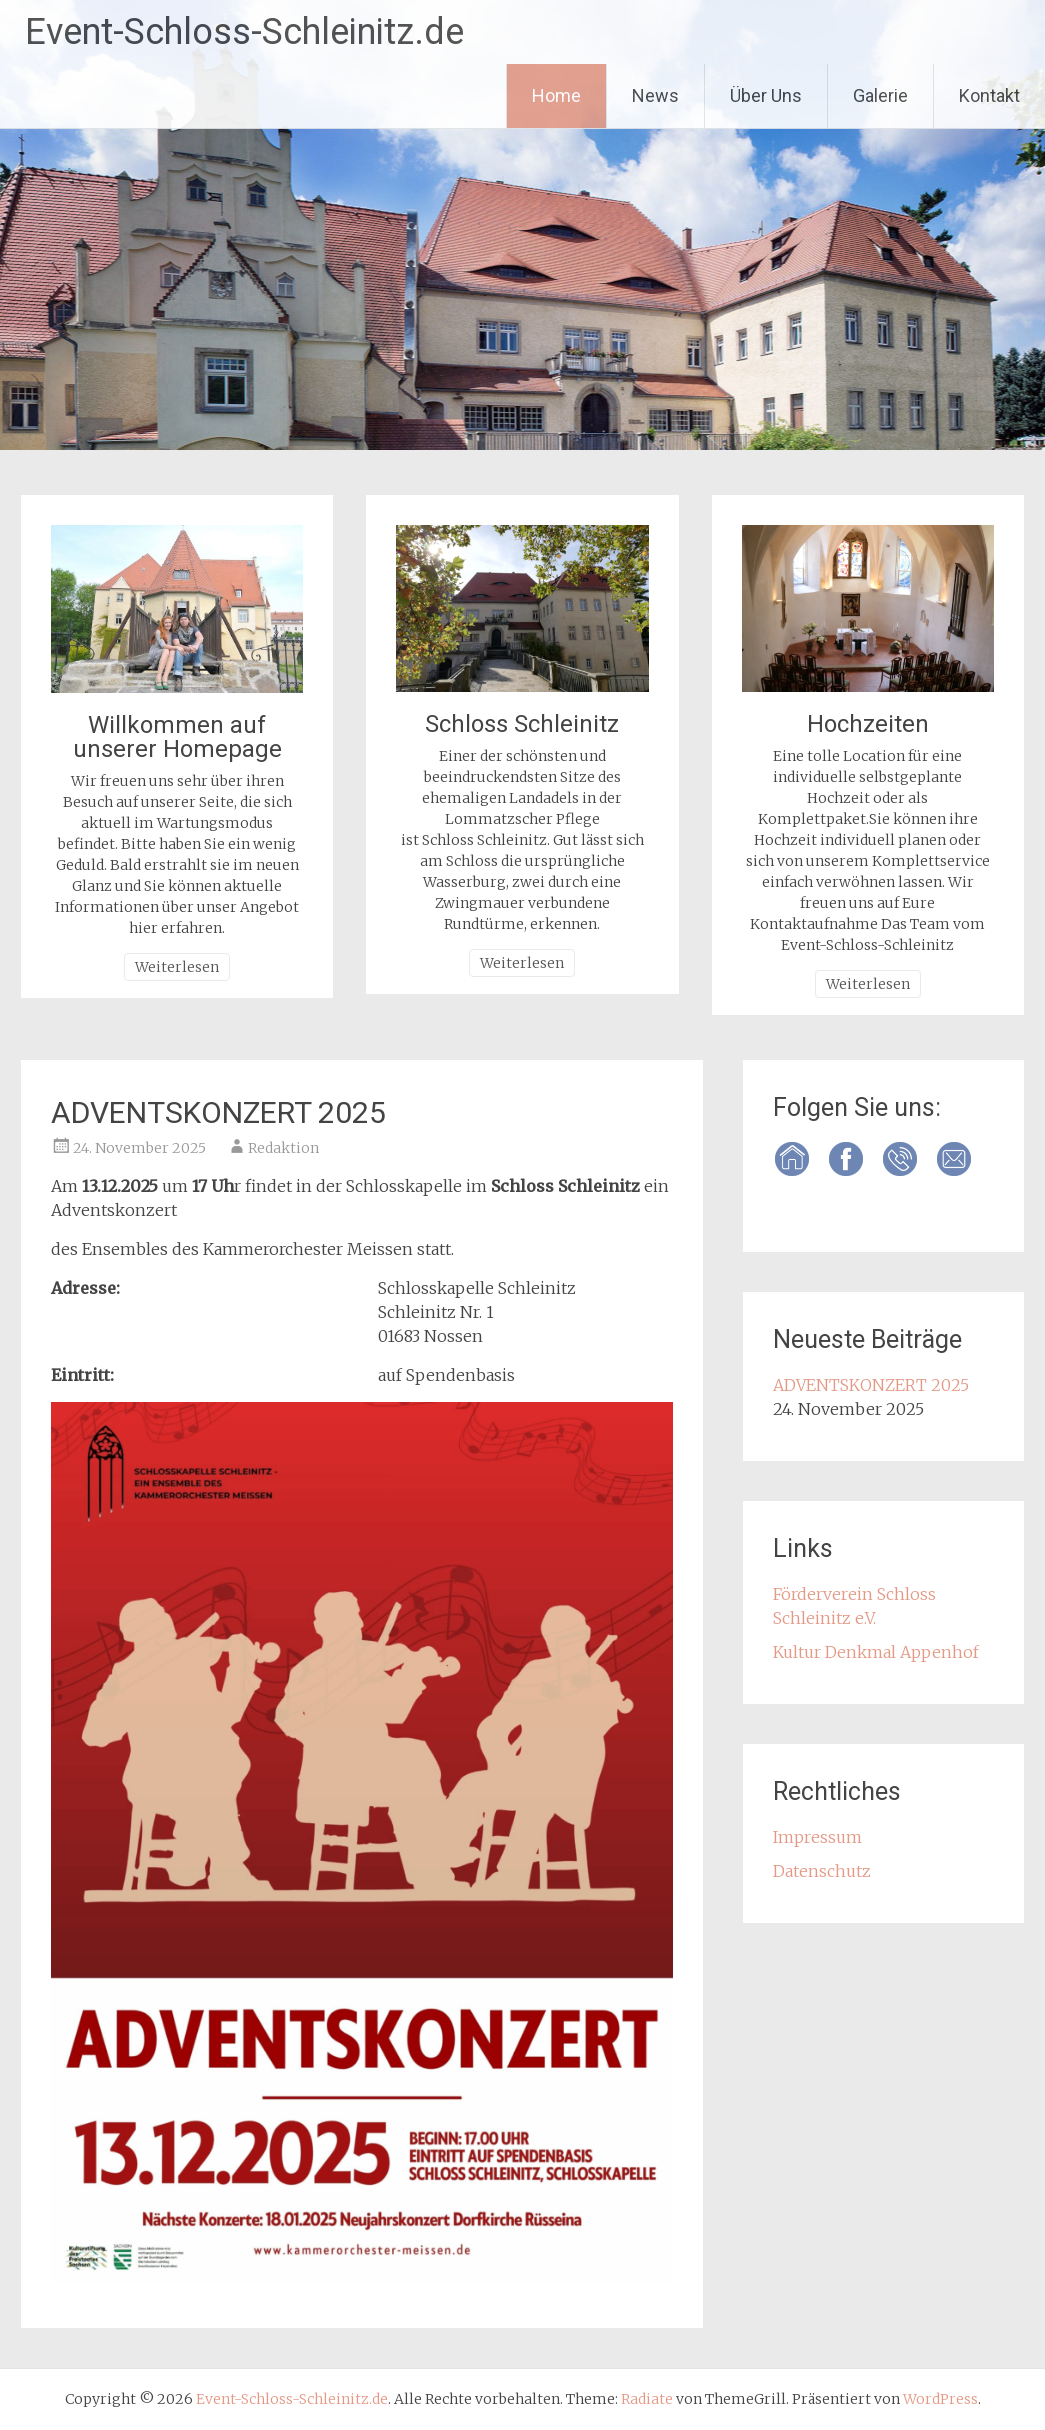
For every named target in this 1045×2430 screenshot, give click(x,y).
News (655, 95)
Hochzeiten (868, 724)
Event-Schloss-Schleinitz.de (244, 32)
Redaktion (283, 1148)
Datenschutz (822, 1871)
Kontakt (989, 95)
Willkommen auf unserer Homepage (177, 737)
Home (556, 95)
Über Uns (766, 95)
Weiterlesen (177, 967)
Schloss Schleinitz (522, 724)
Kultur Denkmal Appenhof (876, 1652)
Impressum (817, 1837)
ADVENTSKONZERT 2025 (218, 1112)
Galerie (880, 95)
